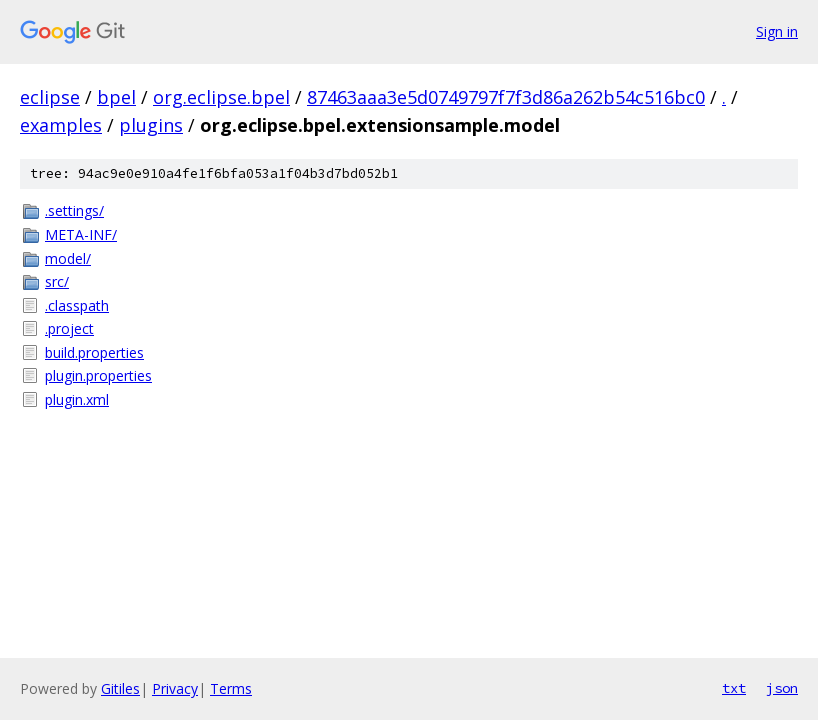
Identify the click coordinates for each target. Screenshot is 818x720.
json (782, 688)
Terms (231, 688)
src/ (57, 281)
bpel (116, 97)
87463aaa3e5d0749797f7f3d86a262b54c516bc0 (506, 97)
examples (61, 125)
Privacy (175, 688)
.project (69, 328)
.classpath (77, 305)
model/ (68, 258)
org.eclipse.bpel (221, 97)
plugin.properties (98, 375)
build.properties (94, 352)
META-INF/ (81, 234)
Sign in (777, 31)
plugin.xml (77, 399)
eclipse (50, 97)
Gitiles (120, 688)
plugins (151, 125)
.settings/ (74, 210)
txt (734, 688)
